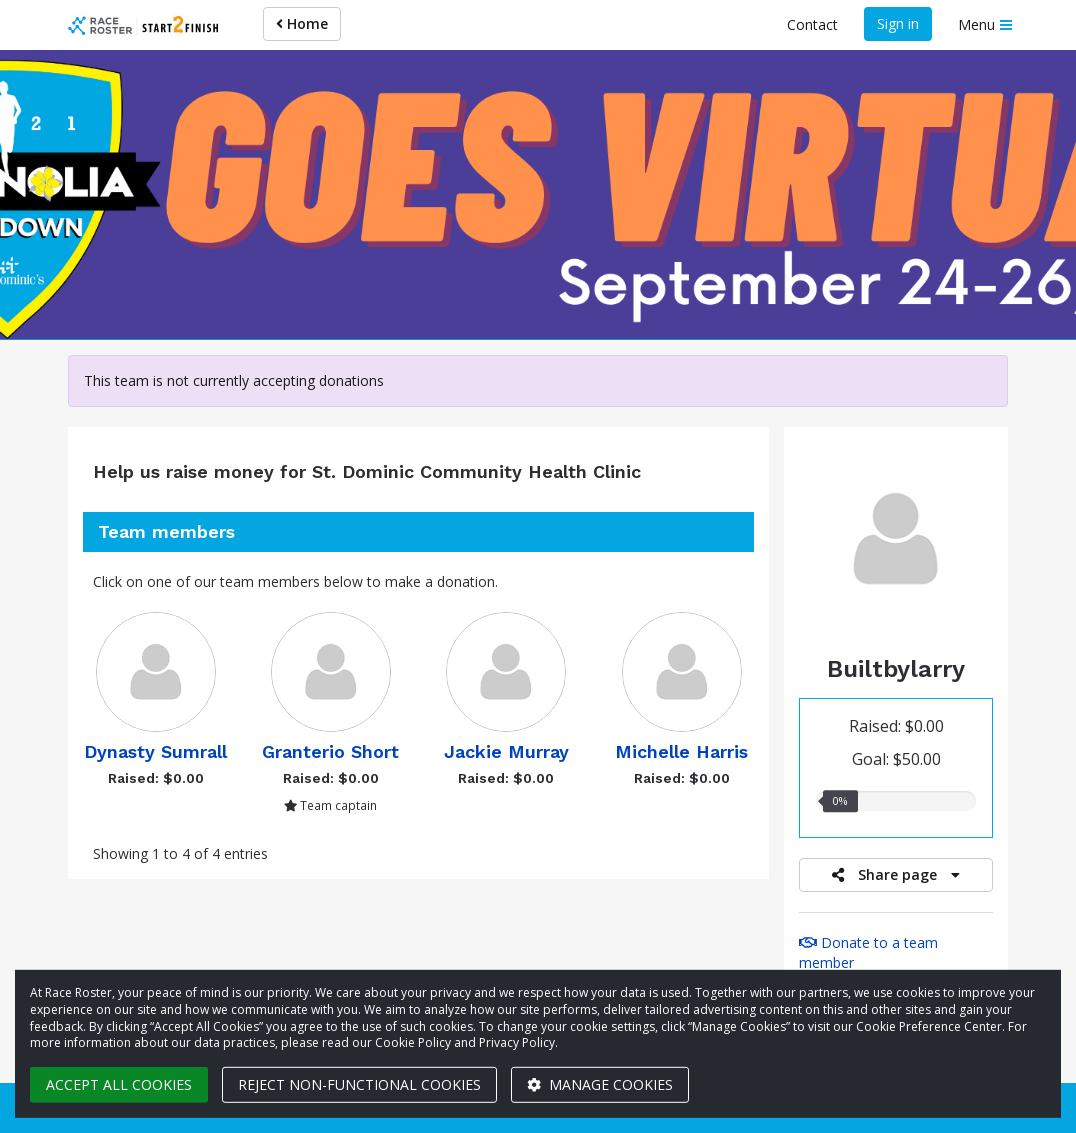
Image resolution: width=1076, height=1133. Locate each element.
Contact (812, 24)
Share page (896, 874)
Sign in (898, 23)
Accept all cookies (119, 1084)
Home (302, 23)
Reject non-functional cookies (359, 1084)
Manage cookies (600, 1084)
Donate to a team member (868, 952)
